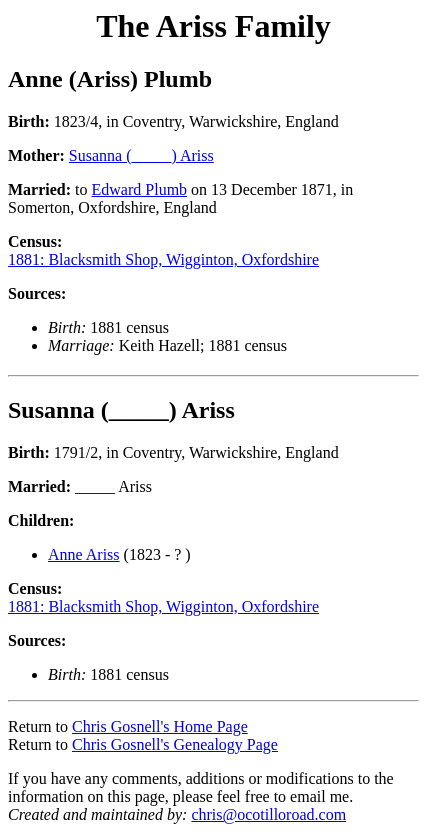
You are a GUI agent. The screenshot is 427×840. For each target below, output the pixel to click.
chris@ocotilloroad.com (268, 814)
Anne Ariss (84, 554)
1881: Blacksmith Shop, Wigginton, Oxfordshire (163, 259)
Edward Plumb (140, 189)
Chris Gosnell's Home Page (160, 726)
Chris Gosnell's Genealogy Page (175, 744)
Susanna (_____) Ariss (141, 155)
